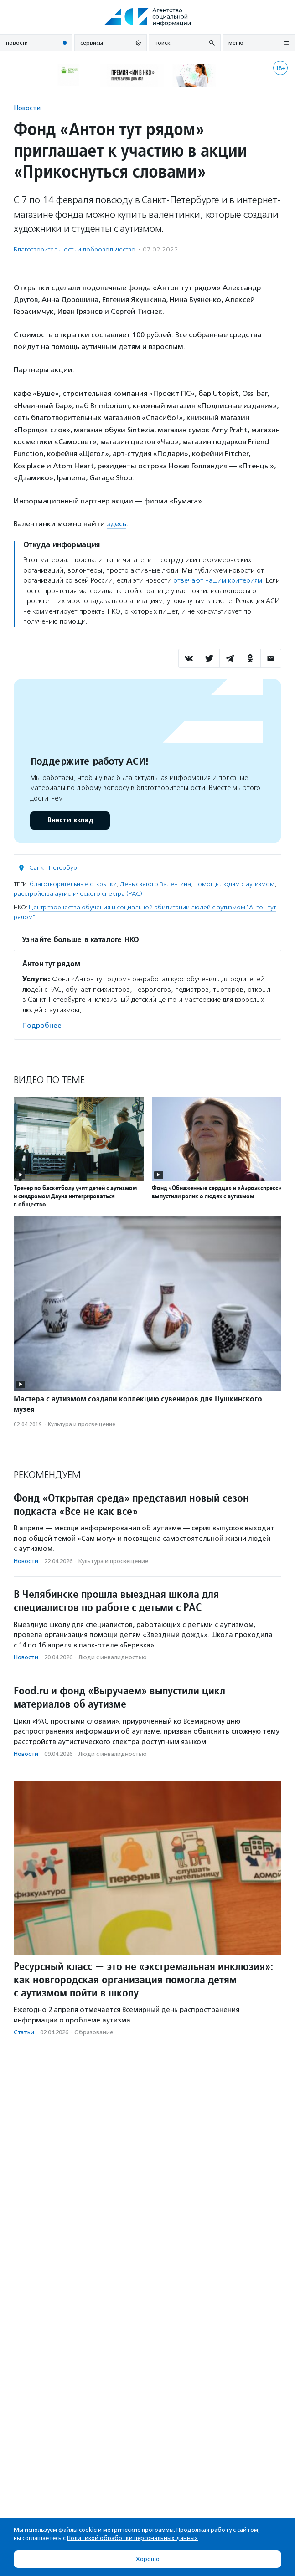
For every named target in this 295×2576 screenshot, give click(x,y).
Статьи (24, 2032)
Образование (93, 2032)
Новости (27, 108)
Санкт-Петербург (54, 868)
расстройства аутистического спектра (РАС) (78, 894)
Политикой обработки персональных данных (132, 2538)
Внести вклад (70, 820)
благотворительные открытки (73, 884)
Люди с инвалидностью (112, 1657)
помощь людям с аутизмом (234, 884)
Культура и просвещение (81, 1424)
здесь (116, 523)
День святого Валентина (155, 884)
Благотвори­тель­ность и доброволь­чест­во (74, 249)
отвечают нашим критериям (217, 580)
